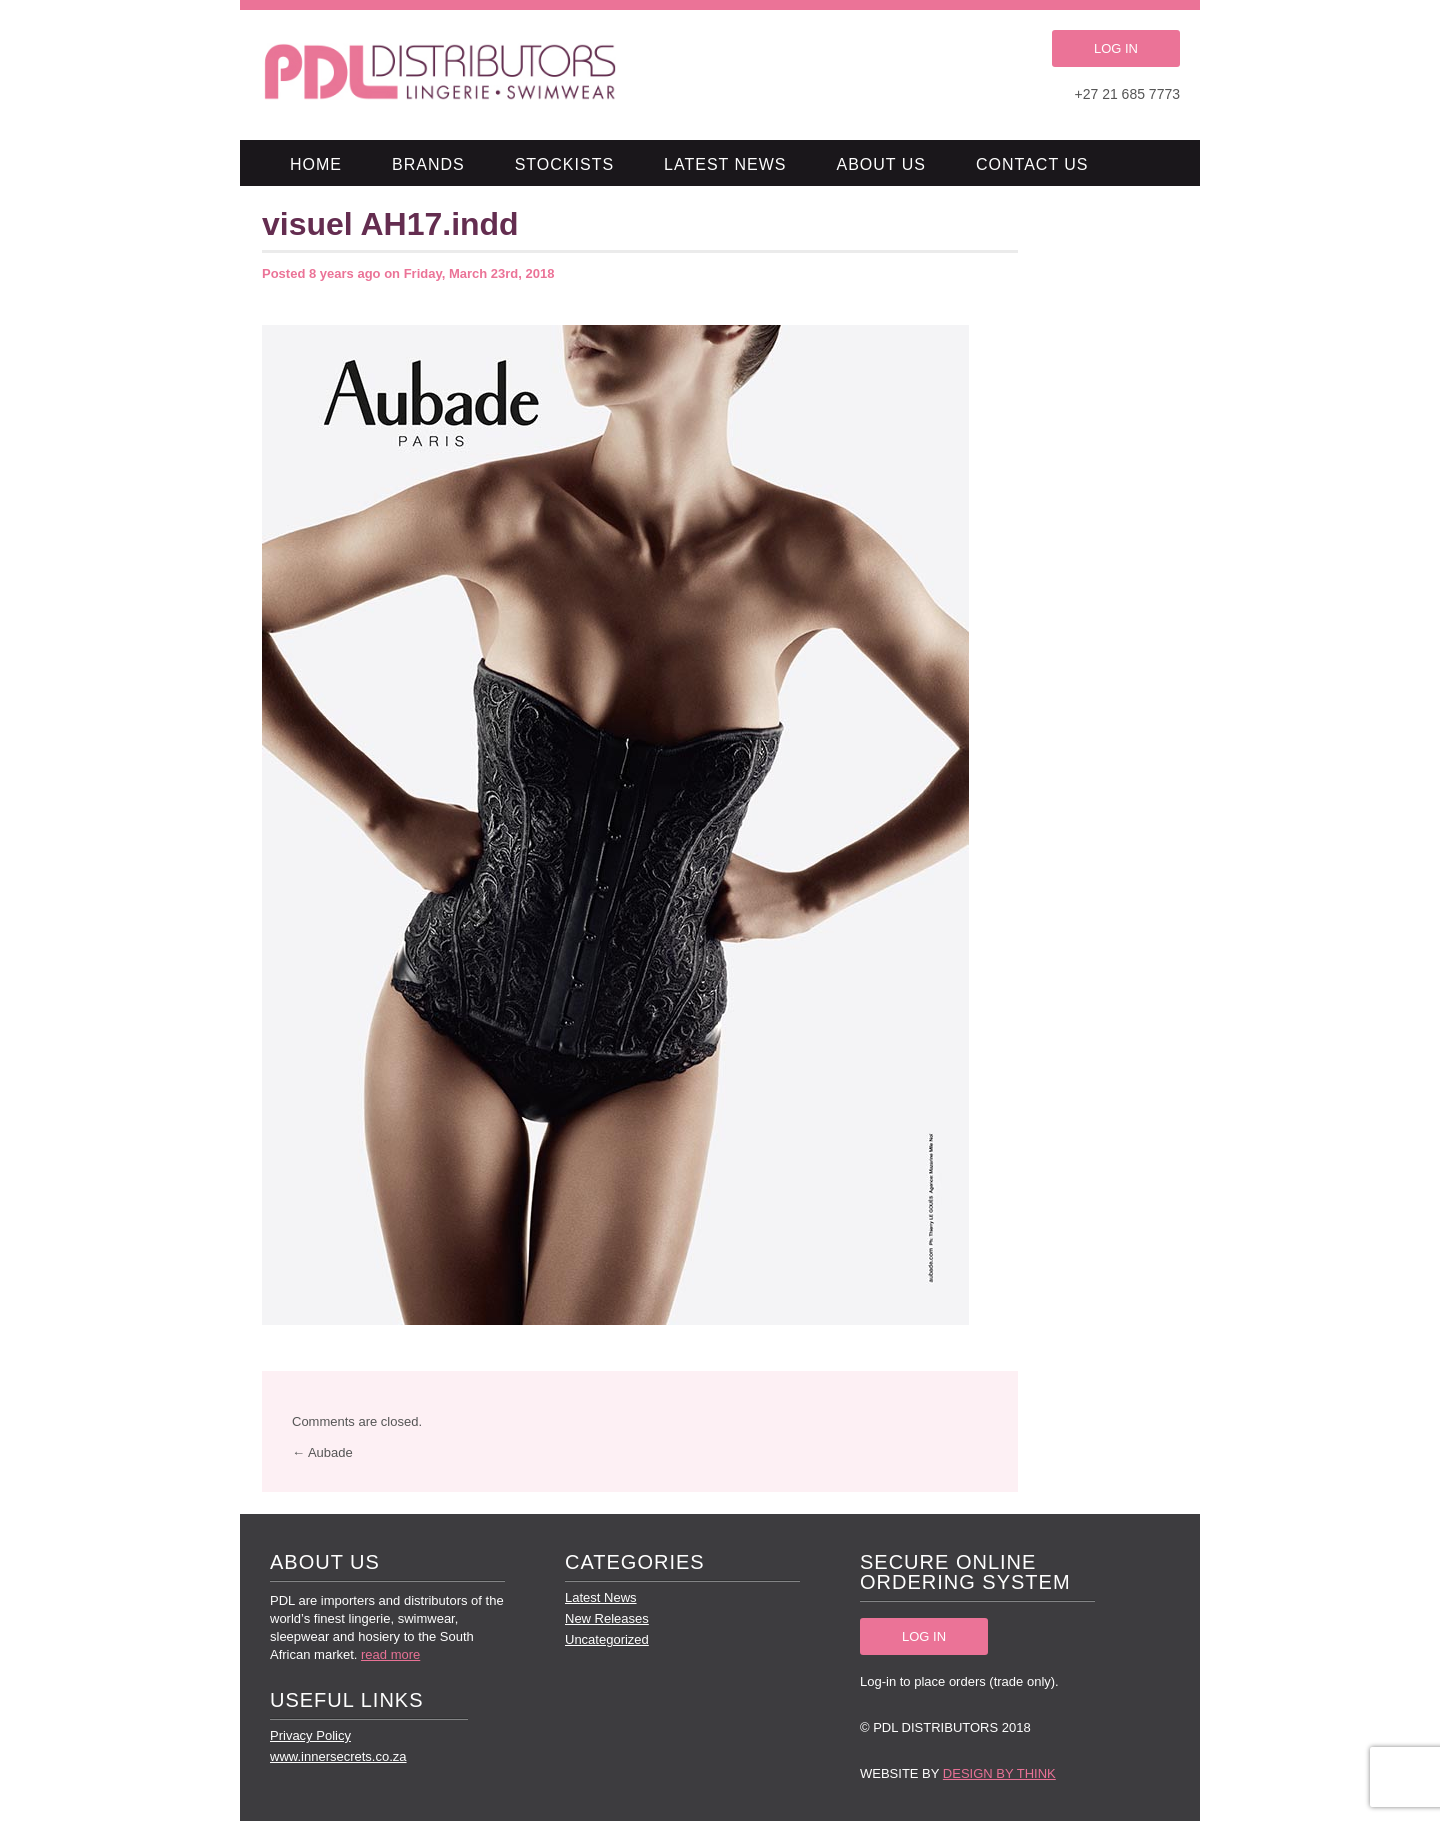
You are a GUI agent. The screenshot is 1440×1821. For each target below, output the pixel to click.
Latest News (725, 164)
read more (390, 1654)
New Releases (607, 1618)
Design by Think (999, 1773)
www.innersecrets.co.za (338, 1756)
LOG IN (1116, 48)
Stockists (564, 164)
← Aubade (322, 1452)
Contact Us (1032, 164)
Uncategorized (607, 1639)
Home (316, 164)
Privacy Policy (310, 1735)
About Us (882, 164)
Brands (428, 164)
